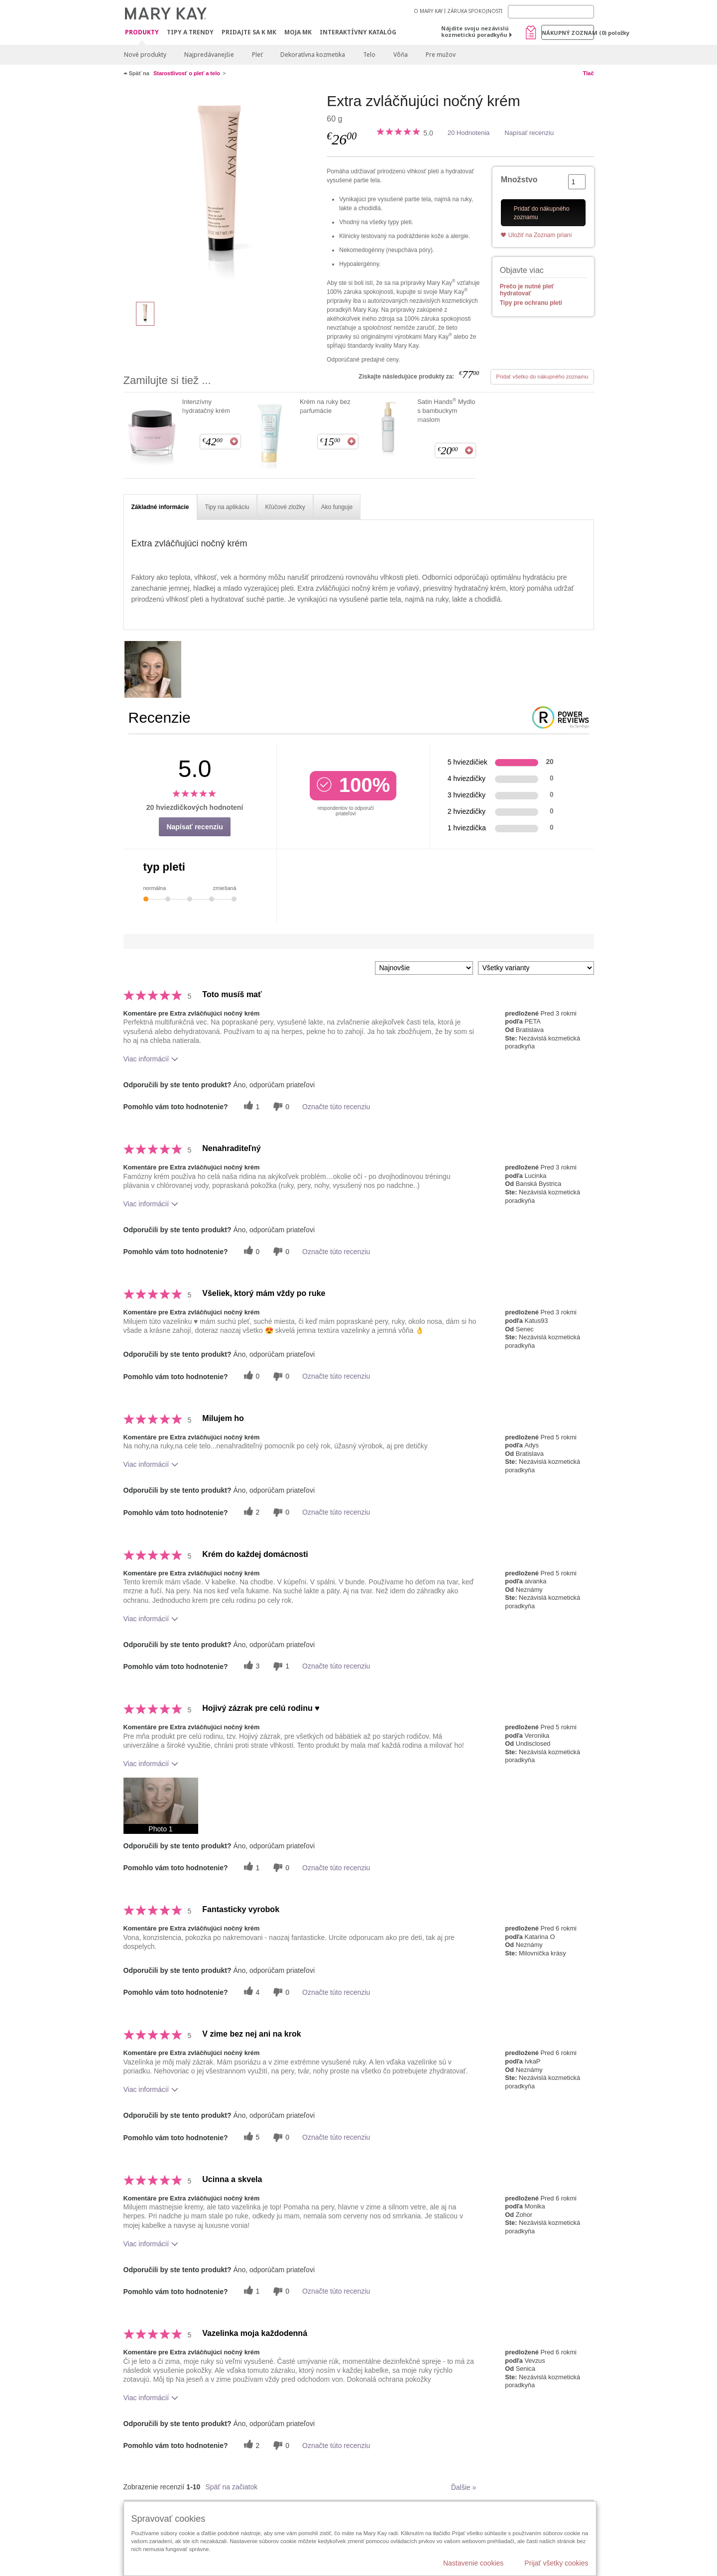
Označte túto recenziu (336, 1107)
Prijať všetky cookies (556, 2563)
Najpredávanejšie (209, 54)
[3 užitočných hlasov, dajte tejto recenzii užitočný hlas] (250, 1666)
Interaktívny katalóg (358, 32)
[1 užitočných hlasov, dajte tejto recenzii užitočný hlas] (250, 1106)
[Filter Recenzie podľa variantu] (536, 968)
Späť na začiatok (231, 2487)
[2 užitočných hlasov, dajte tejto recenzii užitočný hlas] (250, 1512)
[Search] (551, 11)
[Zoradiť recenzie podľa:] (424, 968)
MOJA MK (298, 32)
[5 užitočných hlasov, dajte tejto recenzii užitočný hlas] (250, 2137)
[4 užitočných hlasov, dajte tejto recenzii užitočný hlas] (250, 1992)
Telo (369, 54)
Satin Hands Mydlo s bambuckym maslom (446, 410)
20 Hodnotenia (469, 132)
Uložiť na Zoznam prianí (540, 235)
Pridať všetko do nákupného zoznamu (542, 377)
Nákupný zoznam (568, 32)
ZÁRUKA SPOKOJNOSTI (474, 10)
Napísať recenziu (529, 132)
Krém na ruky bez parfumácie (325, 406)
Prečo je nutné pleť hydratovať (527, 290)
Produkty (142, 32)
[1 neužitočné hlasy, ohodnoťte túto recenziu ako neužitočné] (280, 1666)
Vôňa (400, 54)
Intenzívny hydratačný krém (206, 406)
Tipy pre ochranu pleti (531, 302)
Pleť (257, 54)
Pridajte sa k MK (249, 32)
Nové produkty (145, 54)
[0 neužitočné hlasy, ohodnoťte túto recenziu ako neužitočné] (280, 1106)
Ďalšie (464, 2487)
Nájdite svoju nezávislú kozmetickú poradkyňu (475, 31)
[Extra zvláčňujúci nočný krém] (221, 192)
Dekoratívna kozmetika (312, 54)
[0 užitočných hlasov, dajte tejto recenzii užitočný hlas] (250, 1251)
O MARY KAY (428, 10)
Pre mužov (441, 54)
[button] (160, 1806)
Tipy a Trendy (190, 32)
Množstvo (519, 179)
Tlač (588, 73)
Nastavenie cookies (473, 2563)
